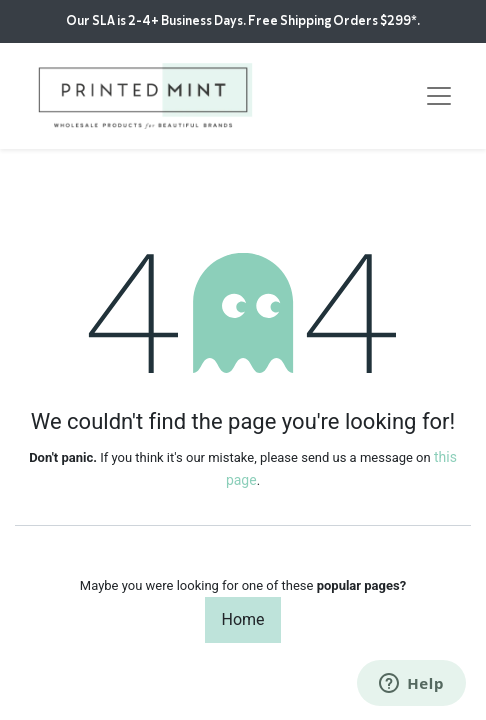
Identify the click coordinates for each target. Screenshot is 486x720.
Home (242, 619)
